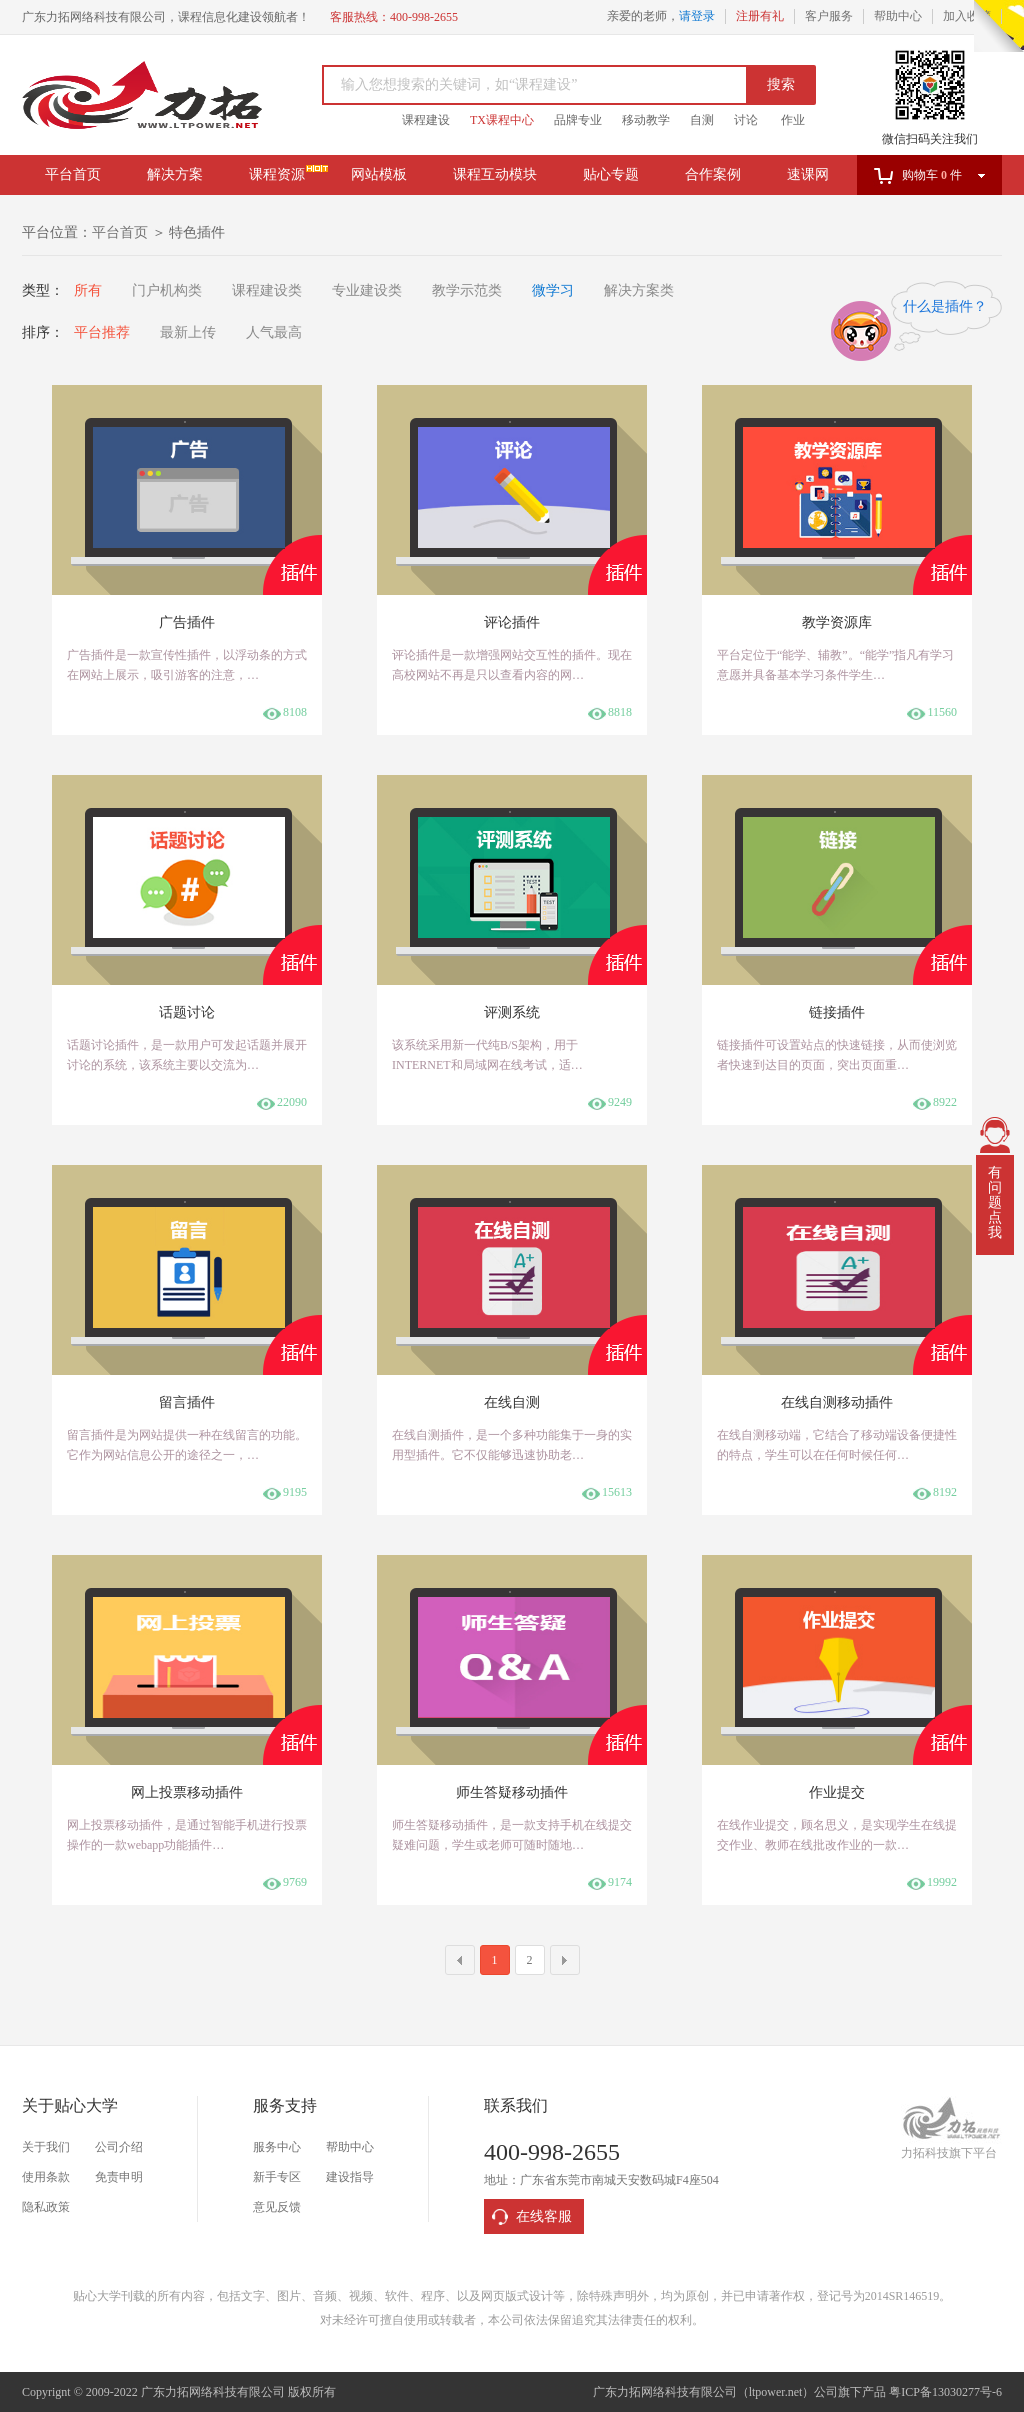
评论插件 (512, 622)
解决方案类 (639, 290)
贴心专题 (611, 174)
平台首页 (73, 174)
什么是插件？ (945, 306)
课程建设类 (267, 290)
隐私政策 (46, 2207)
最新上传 (188, 332)
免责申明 (119, 2177)
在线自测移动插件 (837, 1402)
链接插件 (837, 1012)
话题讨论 (187, 1012)
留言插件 (187, 1402)
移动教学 (646, 120)
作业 (793, 120)
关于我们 (46, 2147)
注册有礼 (760, 16)
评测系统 (512, 1012)
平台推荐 (102, 332)
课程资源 (277, 174)
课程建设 (426, 120)
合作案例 (713, 174)
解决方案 (175, 174)
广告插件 (187, 622)
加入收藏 (967, 16)
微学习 (553, 290)
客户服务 (829, 16)
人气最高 (274, 332)
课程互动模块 (495, 174)
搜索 (781, 84)
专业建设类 (367, 290)
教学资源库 (837, 622)
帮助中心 (898, 16)
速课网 (808, 174)
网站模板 (379, 174)
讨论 (746, 120)
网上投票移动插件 (187, 1792)
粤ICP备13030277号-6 (945, 2392)
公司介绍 (119, 2147)
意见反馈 (277, 2207)
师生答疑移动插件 (512, 1792)
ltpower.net (776, 2392)
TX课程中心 (502, 120)
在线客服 (544, 2216)
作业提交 (837, 1792)
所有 (88, 290)
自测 (702, 120)
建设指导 (350, 2177)
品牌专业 (578, 120)
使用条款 (46, 2177)
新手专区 (277, 2177)
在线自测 (512, 1402)
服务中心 (277, 2147)
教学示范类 (467, 290)
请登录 (697, 16)
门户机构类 (167, 290)
